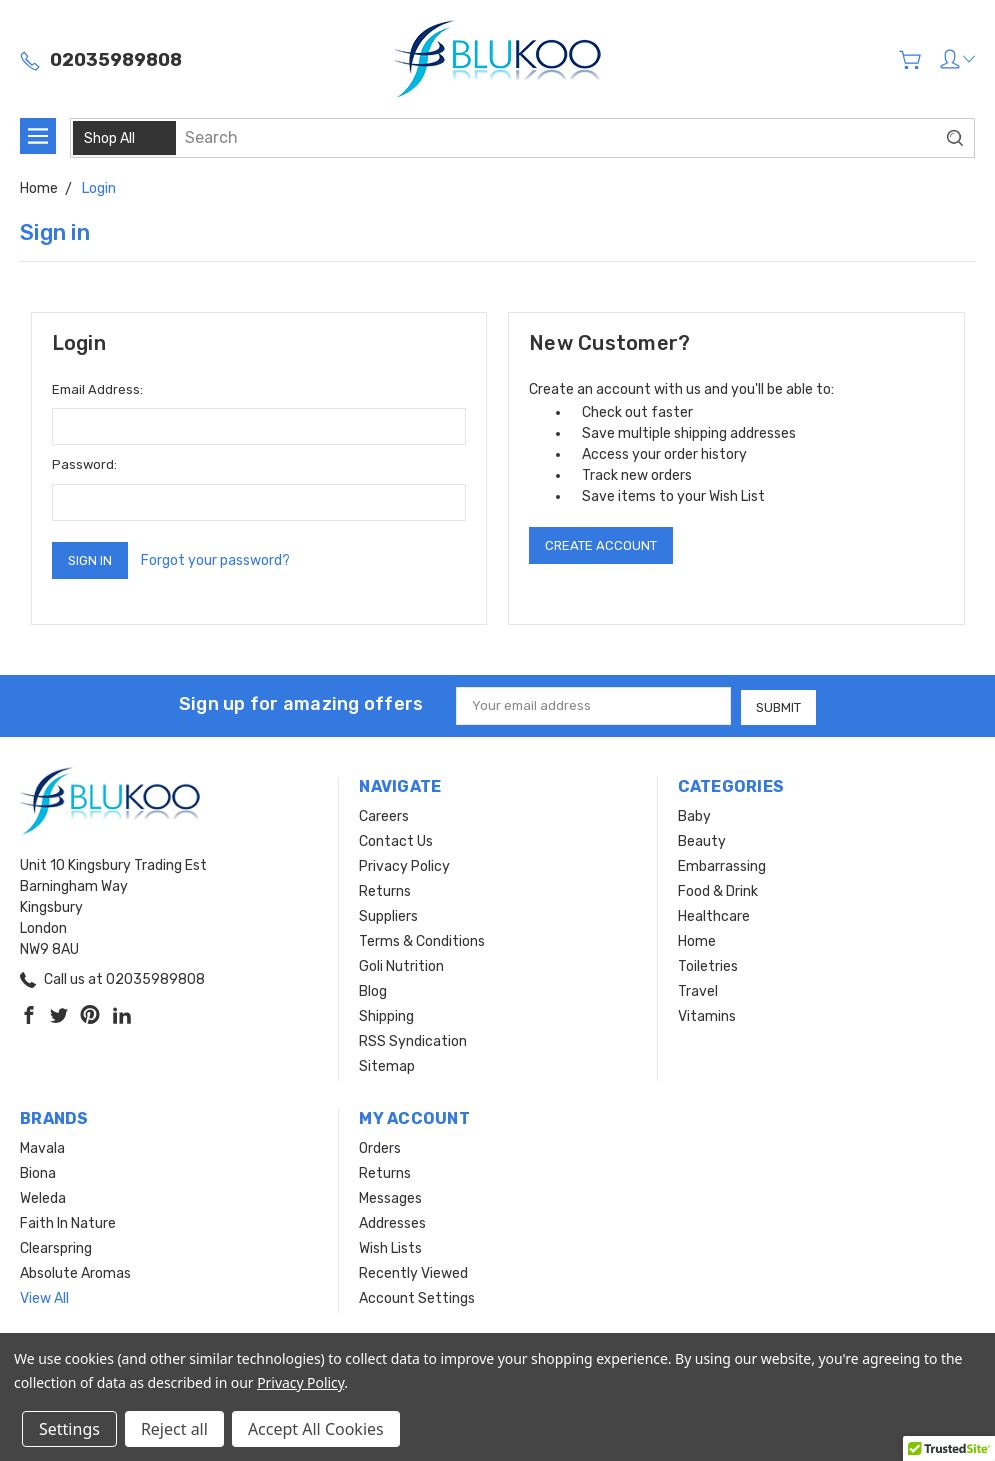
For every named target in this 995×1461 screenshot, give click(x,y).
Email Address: (97, 389)
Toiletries (708, 965)
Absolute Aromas (75, 1272)
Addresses (392, 1222)
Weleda (43, 1197)
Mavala (42, 1147)
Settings (69, 1429)
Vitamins (707, 1015)
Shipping (386, 1015)
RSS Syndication (413, 1040)
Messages (390, 1197)
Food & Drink (718, 890)
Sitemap (387, 1065)
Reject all (174, 1429)
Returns (385, 890)
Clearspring (56, 1247)
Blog (373, 990)
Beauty (702, 840)
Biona (38, 1172)
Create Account (601, 545)
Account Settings (417, 1297)
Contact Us (396, 840)
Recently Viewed (413, 1272)
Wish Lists (390, 1247)
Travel (698, 990)
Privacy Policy (404, 865)
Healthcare (714, 915)
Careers (384, 815)
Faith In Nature (68, 1222)
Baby (694, 815)
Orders (380, 1147)
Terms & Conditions (422, 940)
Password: (84, 464)
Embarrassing (722, 865)
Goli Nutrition (401, 965)
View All (44, 1297)
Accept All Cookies (316, 1429)
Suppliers (388, 915)
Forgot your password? (215, 560)
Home (697, 940)
